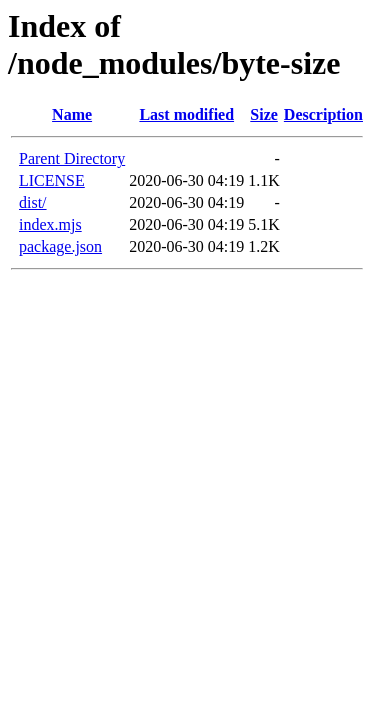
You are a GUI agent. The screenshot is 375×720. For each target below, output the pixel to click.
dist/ (33, 202)
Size (264, 114)
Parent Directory (72, 158)
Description (323, 114)
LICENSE (52, 180)
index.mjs (50, 224)
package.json (60, 246)
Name (72, 114)
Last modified (186, 114)
